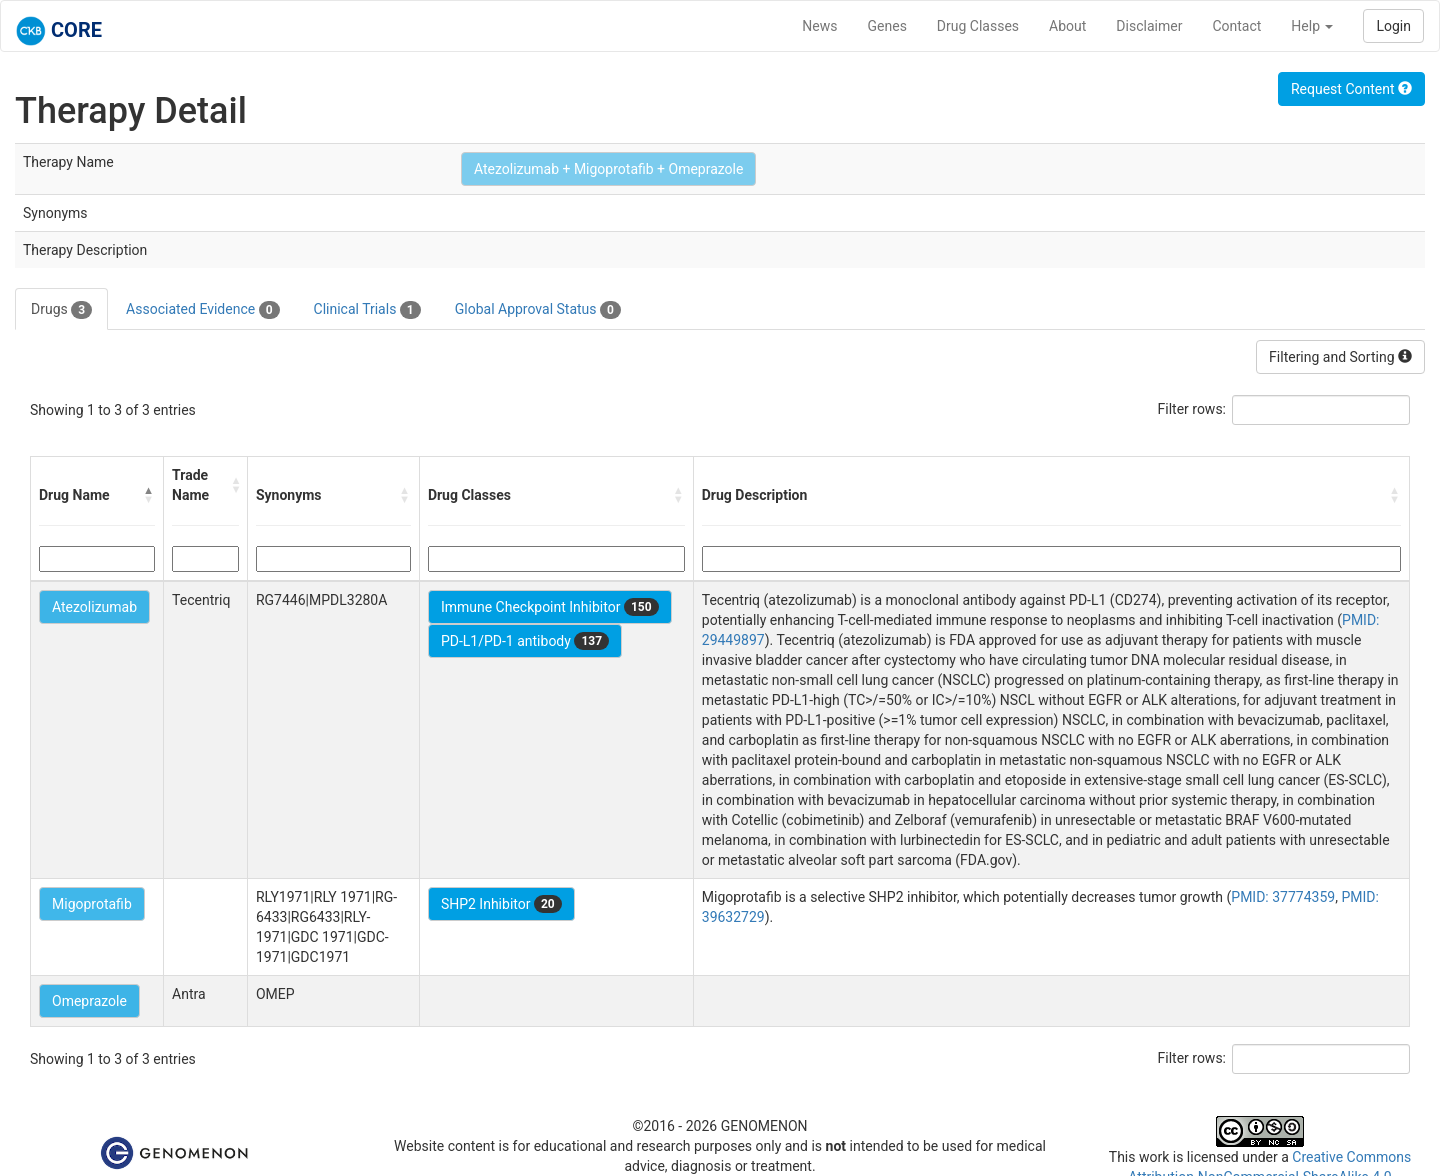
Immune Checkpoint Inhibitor (550, 607)
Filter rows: (1192, 409)
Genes (887, 26)
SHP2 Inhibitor (501, 904)
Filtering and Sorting (1340, 357)
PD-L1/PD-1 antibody (525, 641)
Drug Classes (978, 26)
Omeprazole (89, 1001)
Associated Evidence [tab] (202, 310)
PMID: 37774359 (1283, 897)
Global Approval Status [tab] (538, 310)
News (819, 26)
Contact (1236, 26)
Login (1393, 26)
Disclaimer (1149, 26)
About (1067, 26)
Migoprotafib (92, 904)
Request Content (1351, 89)
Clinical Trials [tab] (367, 310)
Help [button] (1312, 26)
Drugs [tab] (61, 310)
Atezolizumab (94, 607)
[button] (149, 495)
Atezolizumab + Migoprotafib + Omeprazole (609, 169)
